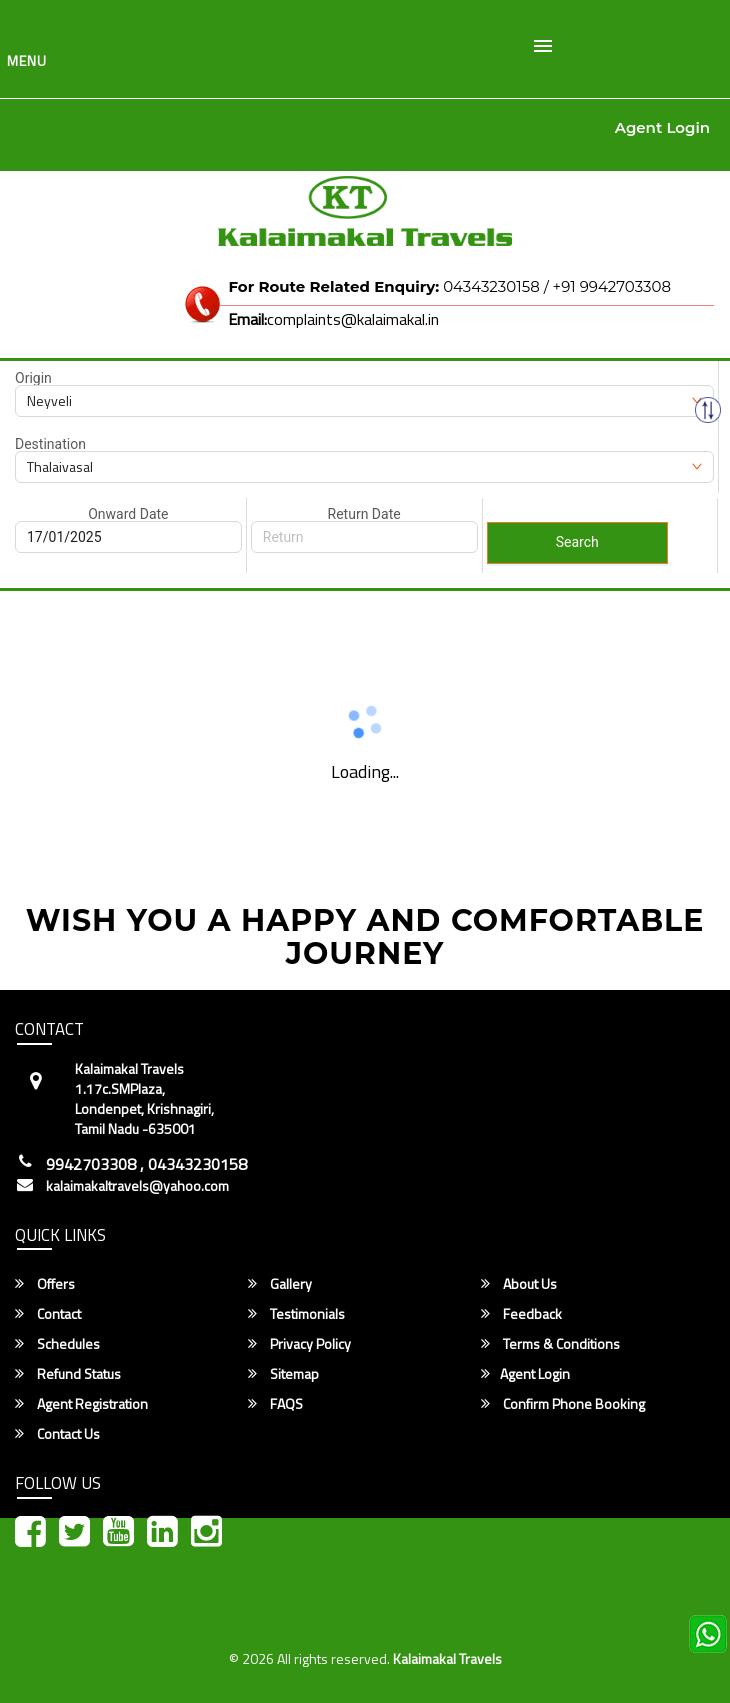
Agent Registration (81, 1404)
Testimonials (296, 1314)
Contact (48, 1314)
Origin (33, 378)
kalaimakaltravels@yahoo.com (137, 1186)
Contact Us (57, 1434)
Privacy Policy (299, 1344)
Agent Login (662, 127)
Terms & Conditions (550, 1344)
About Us (519, 1284)
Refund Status (68, 1374)
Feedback (521, 1314)
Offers (45, 1284)
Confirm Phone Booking (563, 1404)
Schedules (57, 1344)
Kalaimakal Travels (447, 1658)
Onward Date (128, 514)
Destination (50, 444)
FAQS (275, 1404)
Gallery (280, 1284)
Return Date (364, 514)
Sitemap (283, 1374)
